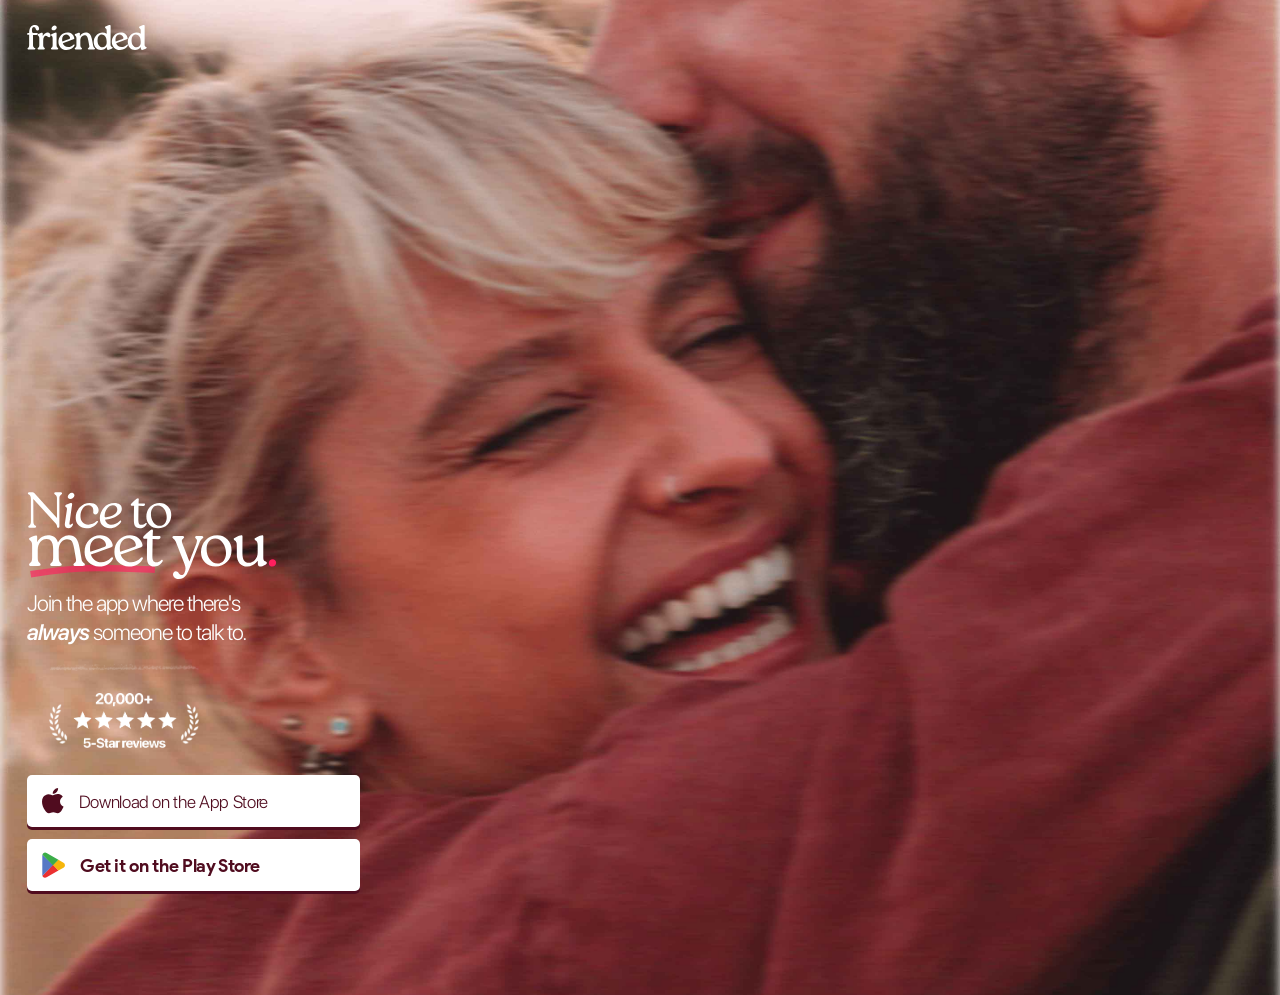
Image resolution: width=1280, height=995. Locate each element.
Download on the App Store (155, 801)
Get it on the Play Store (150, 865)
